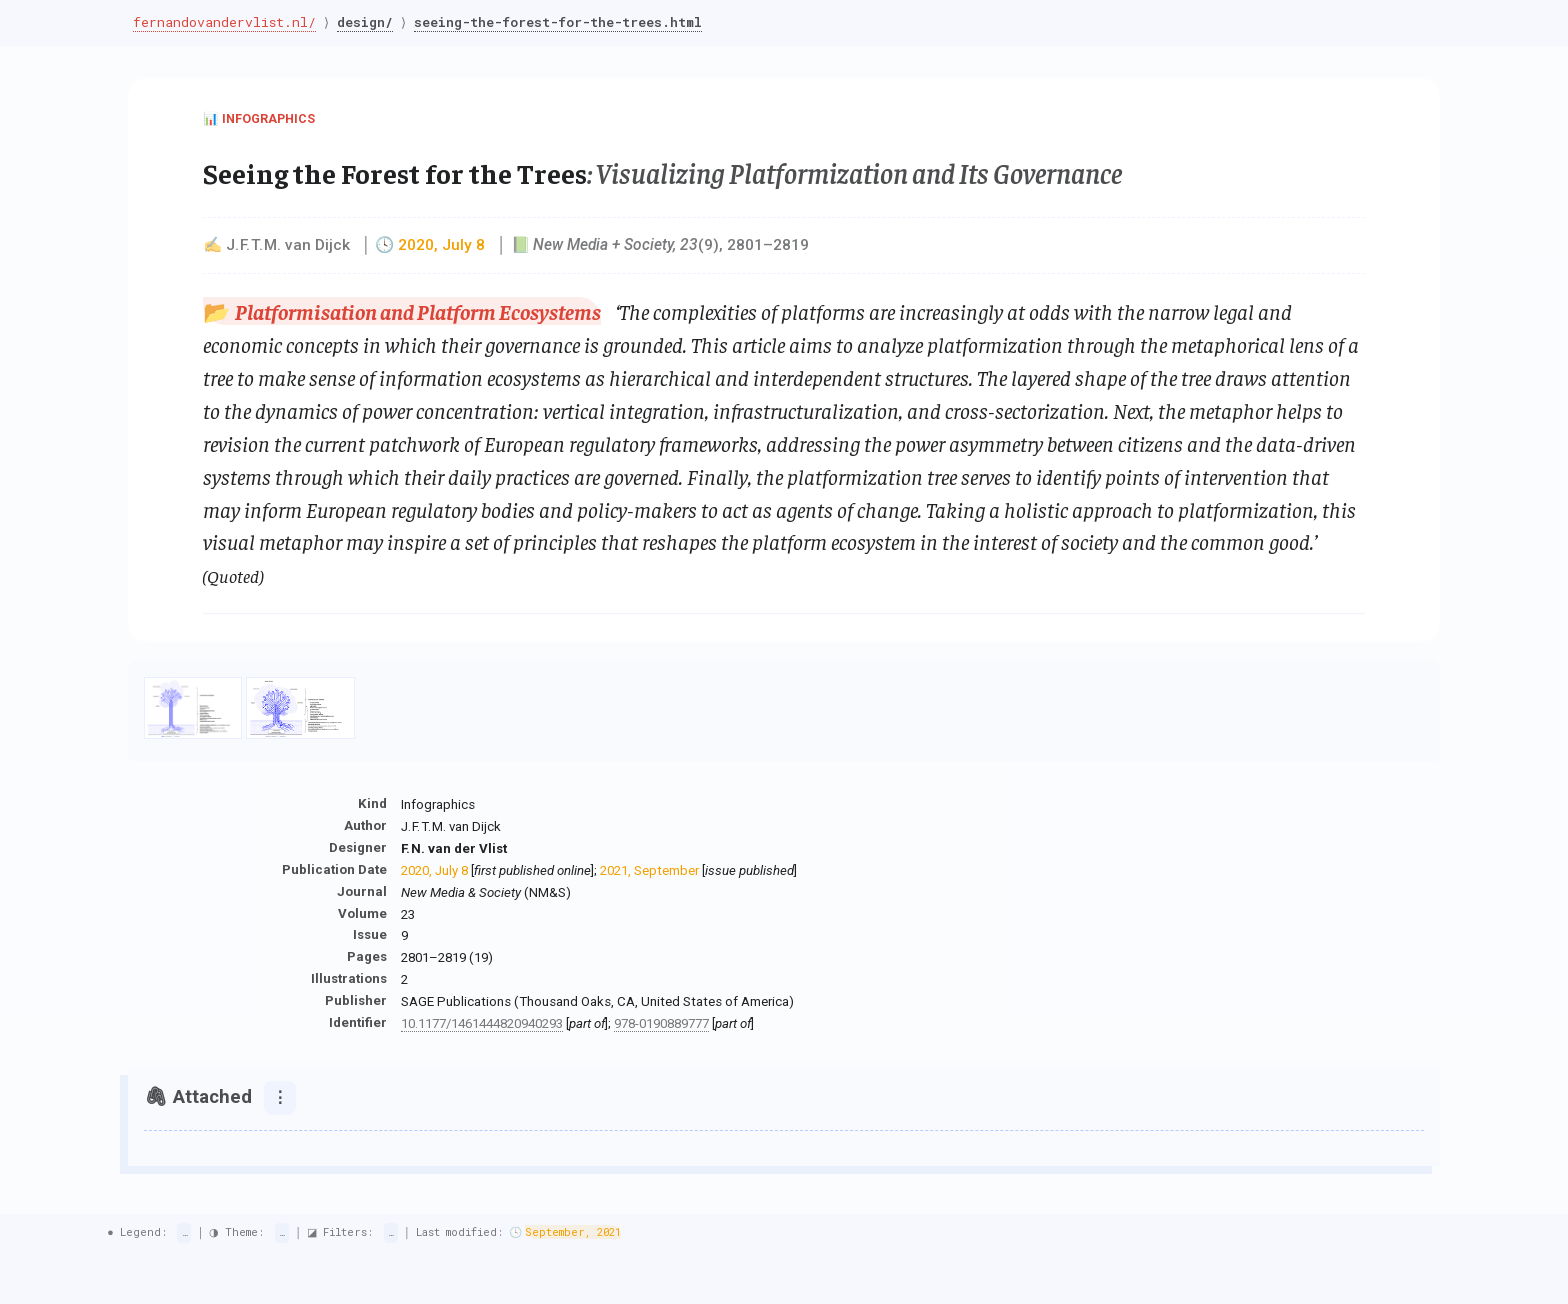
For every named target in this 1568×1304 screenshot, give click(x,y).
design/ (368, 22)
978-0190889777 (661, 1023)
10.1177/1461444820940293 (482, 1023)
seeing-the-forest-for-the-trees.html (564, 22)
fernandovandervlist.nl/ (224, 22)
